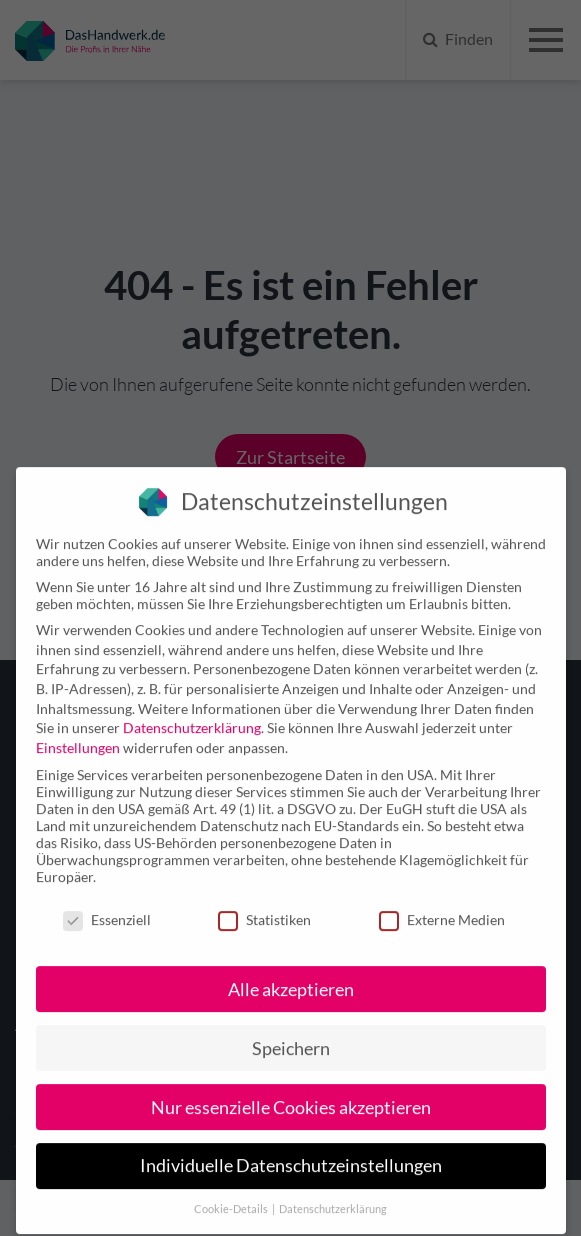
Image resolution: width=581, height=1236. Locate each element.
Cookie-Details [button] (232, 1189)
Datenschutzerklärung (192, 707)
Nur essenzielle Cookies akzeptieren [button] (291, 1086)
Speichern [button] (291, 1027)
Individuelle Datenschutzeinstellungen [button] (291, 1145)
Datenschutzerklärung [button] (333, 1189)
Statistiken (264, 899)
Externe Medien (442, 899)
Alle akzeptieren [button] (291, 968)
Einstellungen (78, 727)
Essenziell (107, 899)
